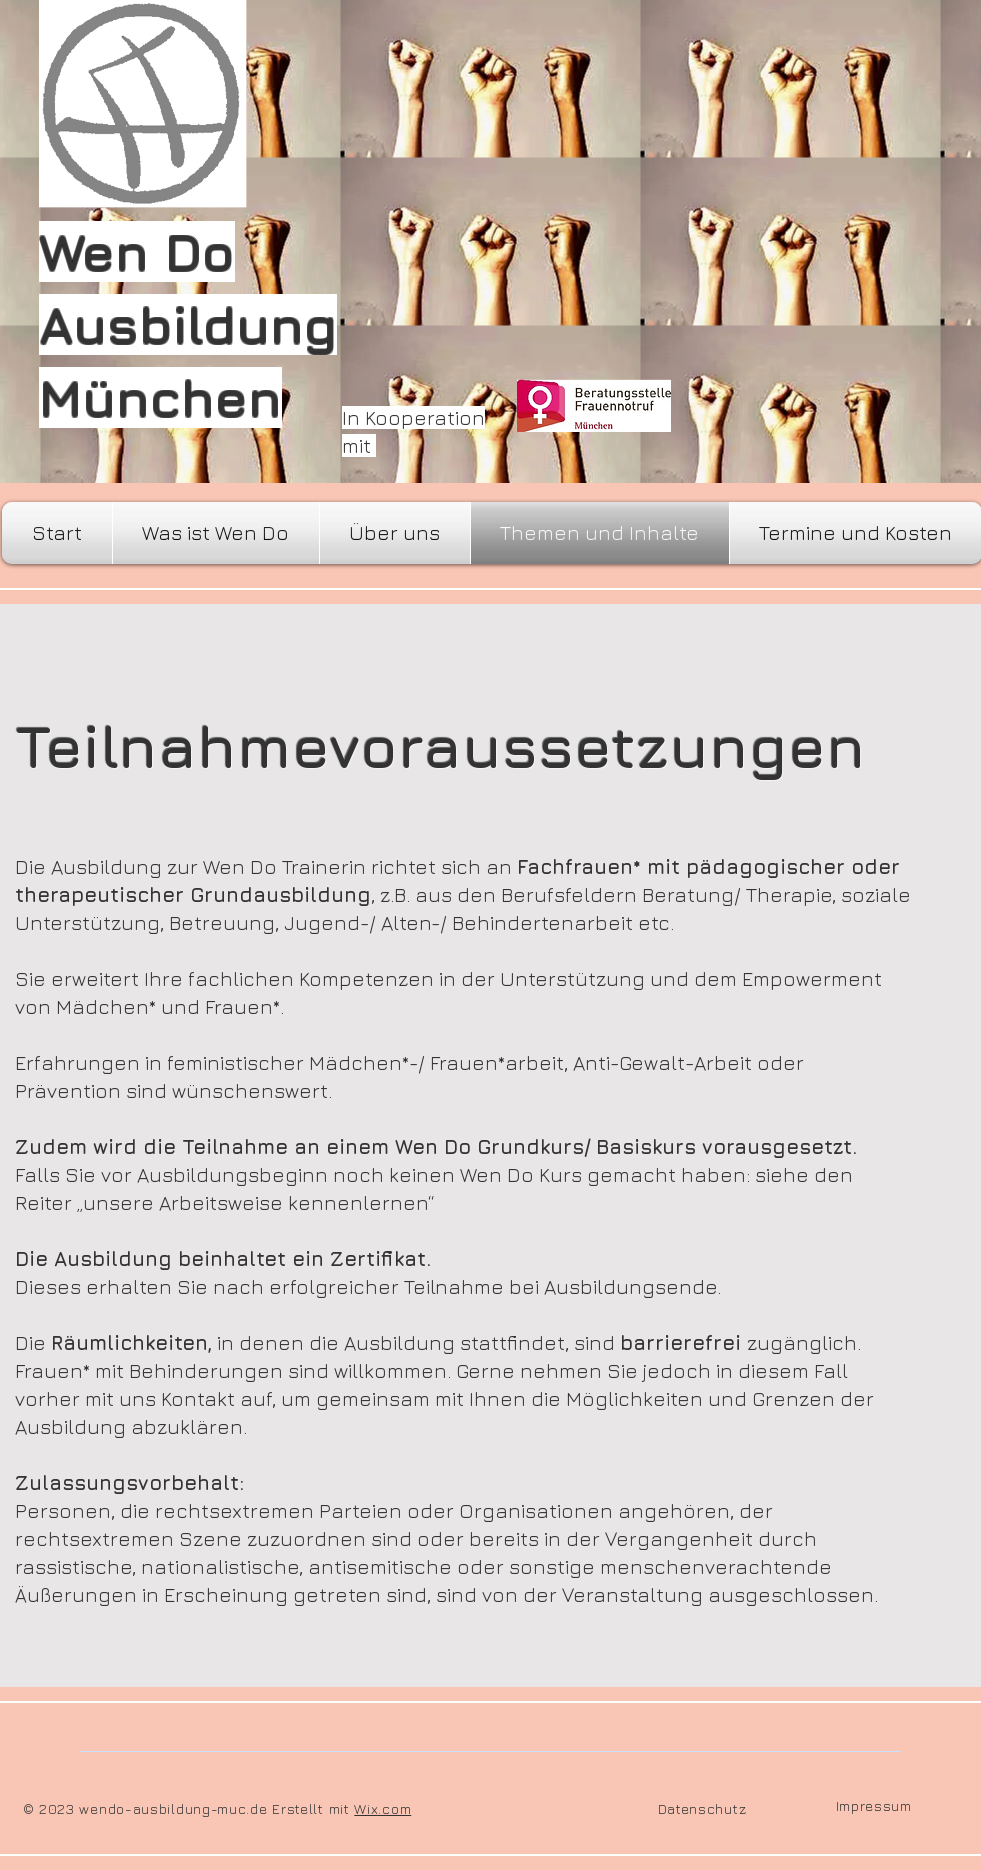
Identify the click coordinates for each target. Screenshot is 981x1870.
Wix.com (382, 1808)
